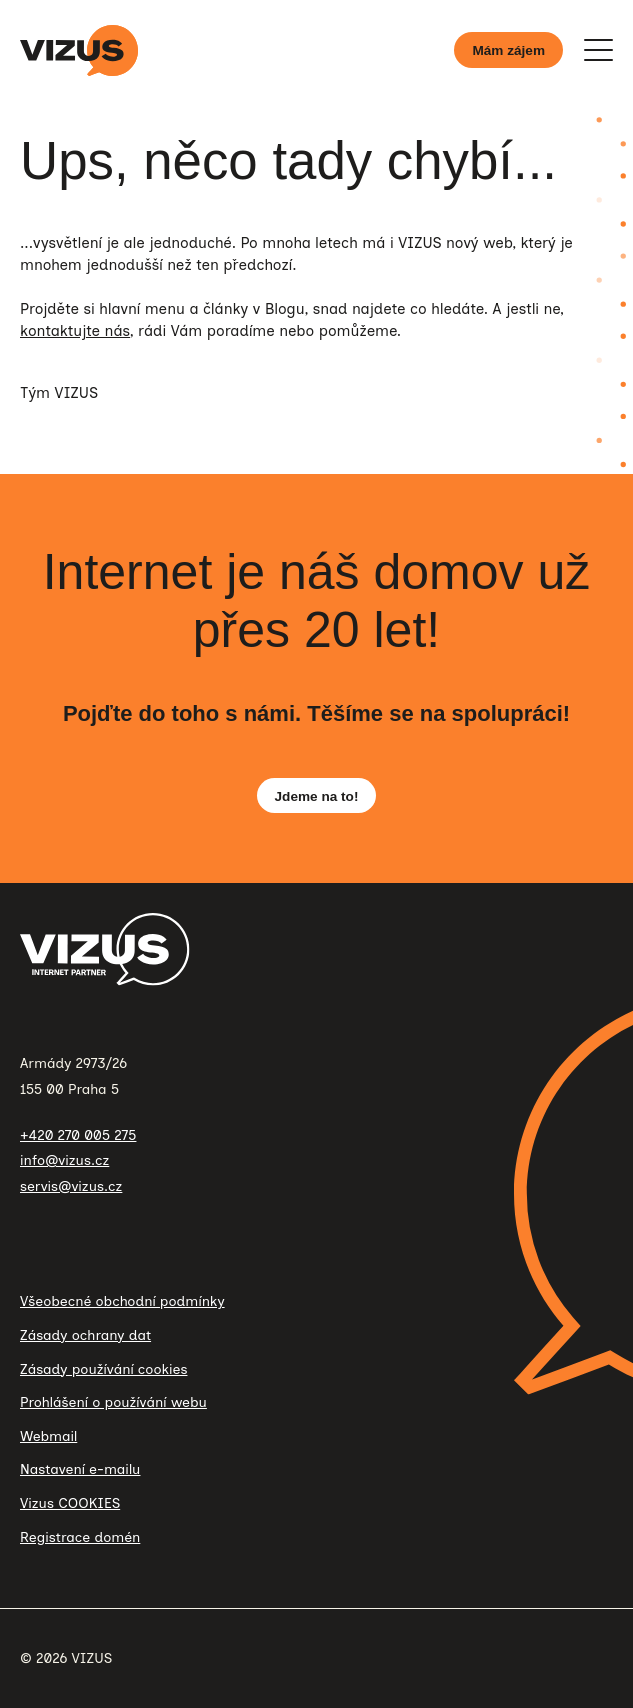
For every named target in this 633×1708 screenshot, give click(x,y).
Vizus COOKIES (70, 1503)
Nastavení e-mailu (80, 1469)
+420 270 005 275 (78, 1135)
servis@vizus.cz (71, 1186)
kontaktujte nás (75, 331)
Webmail (48, 1436)
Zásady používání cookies (103, 1369)
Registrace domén (80, 1537)
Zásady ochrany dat (85, 1335)
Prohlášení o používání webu (113, 1402)
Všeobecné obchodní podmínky (122, 1301)
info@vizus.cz (64, 1160)
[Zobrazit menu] (598, 50)
